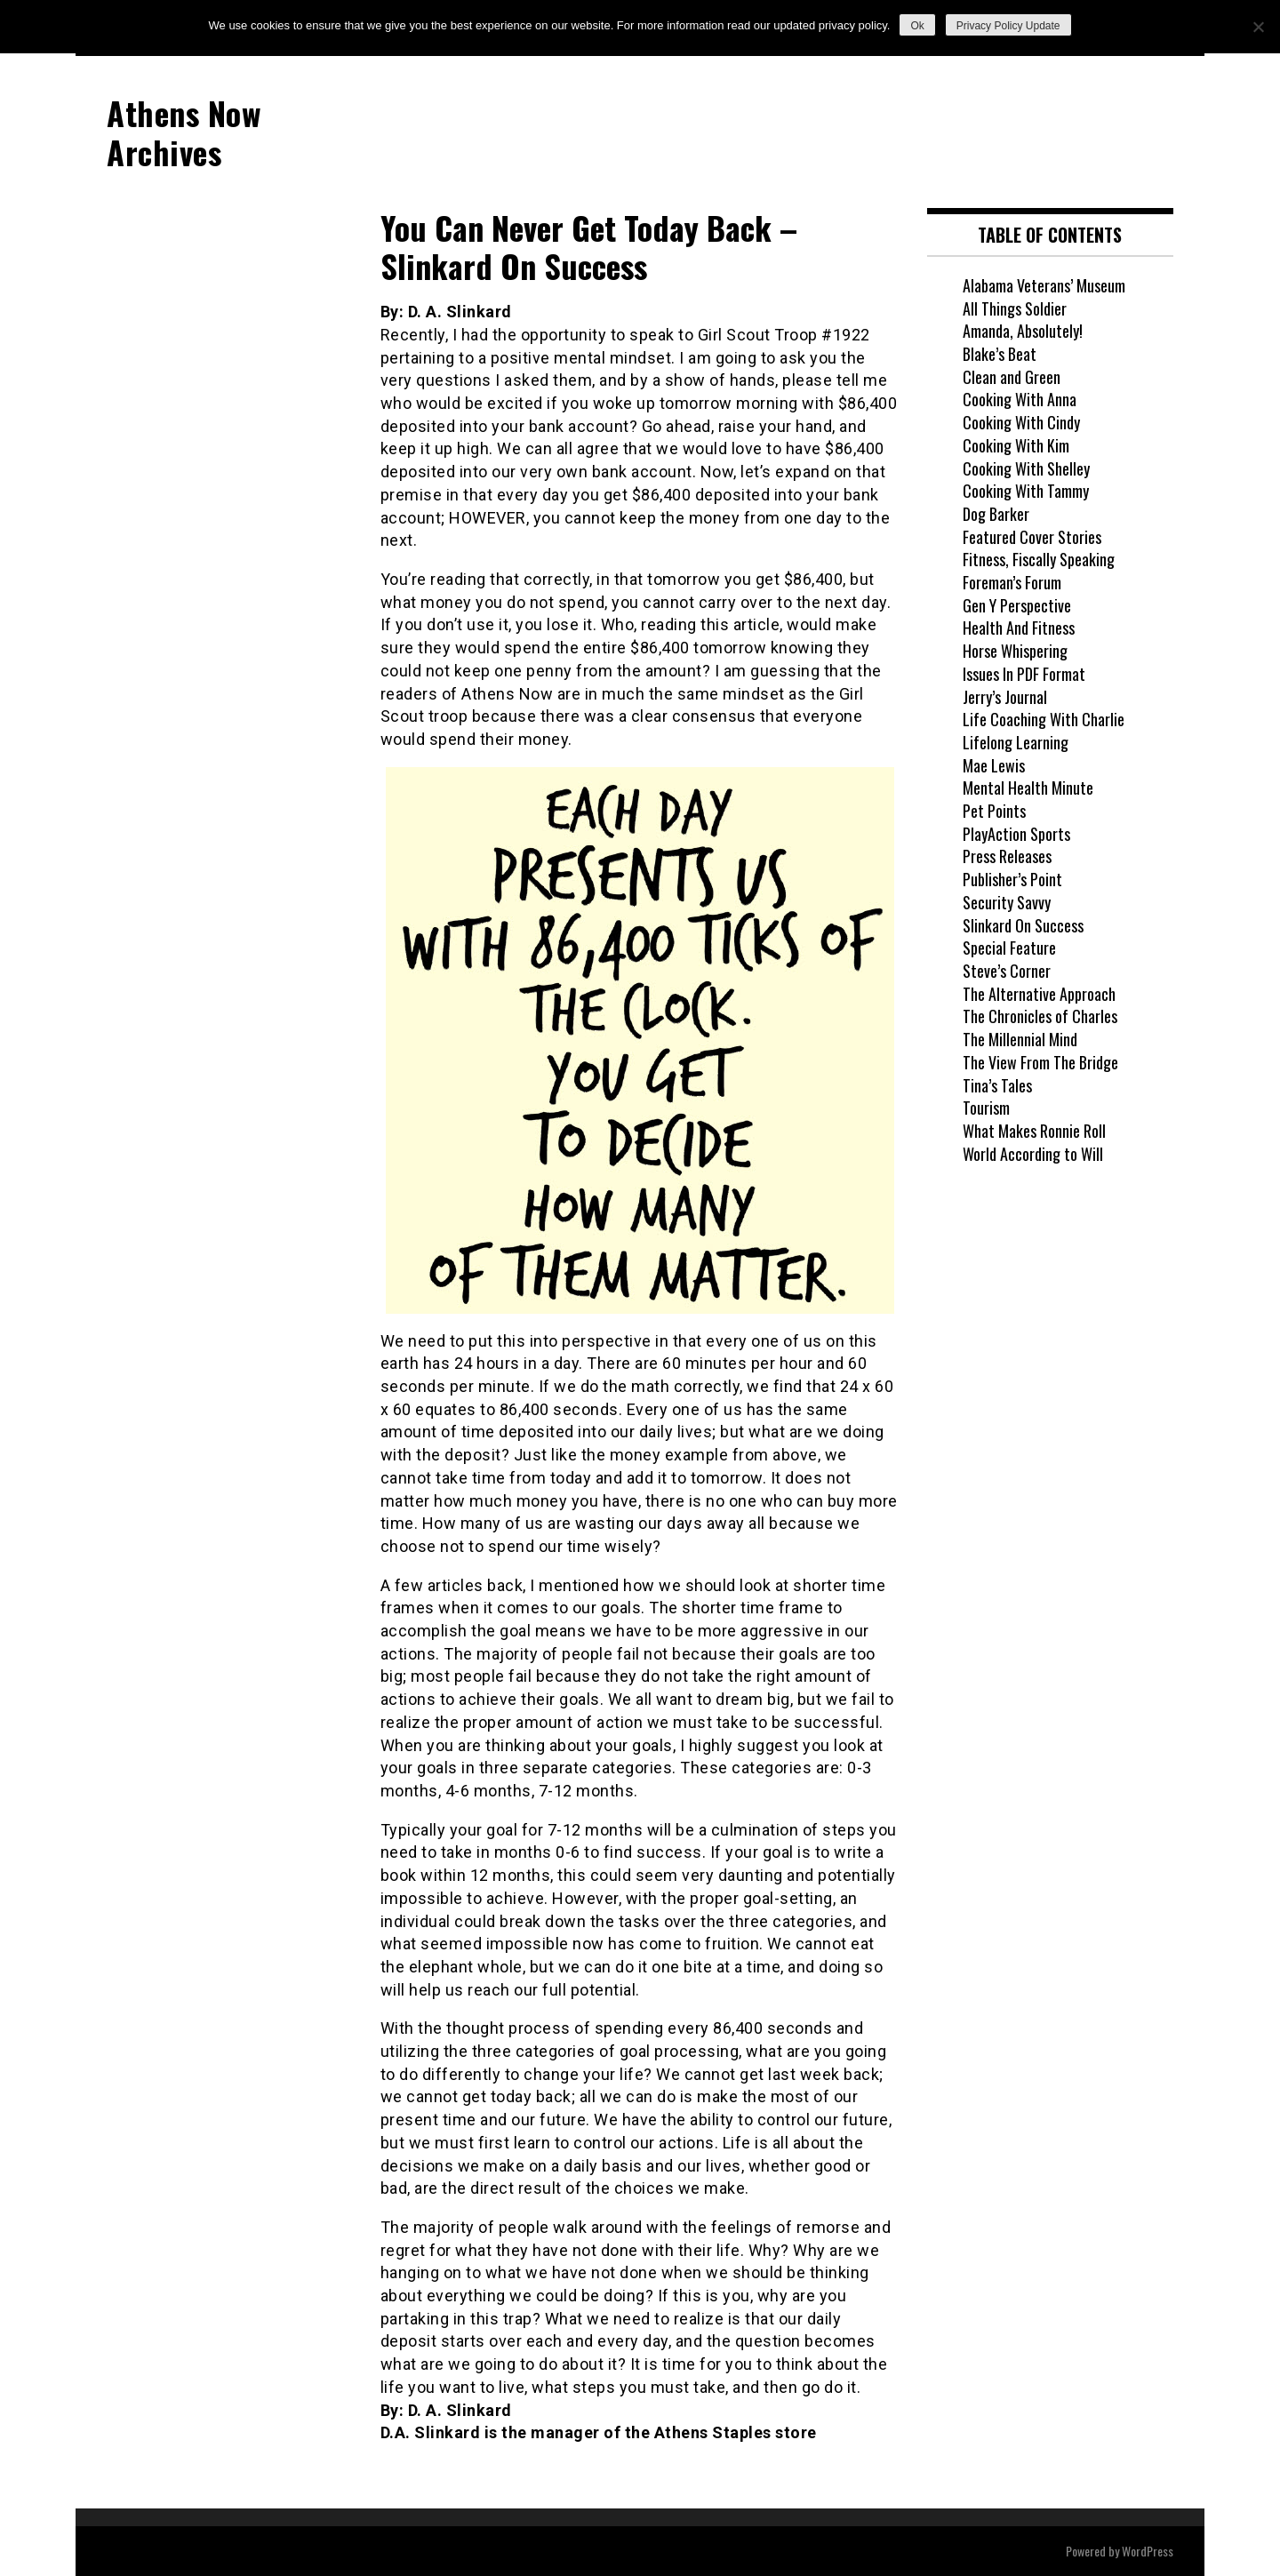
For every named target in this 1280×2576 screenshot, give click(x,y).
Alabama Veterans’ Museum (1044, 285)
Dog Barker (996, 513)
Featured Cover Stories (1032, 536)
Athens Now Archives (183, 131)
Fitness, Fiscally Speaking (1039, 559)
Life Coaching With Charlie (1043, 719)
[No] (1258, 27)
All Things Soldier (1015, 308)
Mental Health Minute (1028, 787)
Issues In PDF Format (1024, 673)
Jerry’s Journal (1005, 696)
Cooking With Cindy (1021, 422)
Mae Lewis (994, 765)
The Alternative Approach (1039, 993)
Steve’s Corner (1007, 970)
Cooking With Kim (1016, 445)
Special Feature (1009, 947)
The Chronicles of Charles (1040, 1016)
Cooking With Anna (1019, 399)
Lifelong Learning (1015, 742)
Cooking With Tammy (1026, 490)
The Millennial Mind (1020, 1039)
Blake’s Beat (999, 353)
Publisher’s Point (1012, 879)
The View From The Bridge (1040, 1062)
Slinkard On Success (1023, 925)
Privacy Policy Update (1008, 26)
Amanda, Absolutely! (1023, 330)
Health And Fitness (1019, 627)
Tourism (986, 1107)
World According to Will (1033, 1153)
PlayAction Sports (1016, 833)
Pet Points (994, 810)
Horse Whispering (1015, 650)
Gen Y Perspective (1017, 605)
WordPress (1147, 2550)
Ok (917, 26)
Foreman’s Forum (1012, 582)
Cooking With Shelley (1026, 468)
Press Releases (1007, 856)
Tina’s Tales (997, 1085)
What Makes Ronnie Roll (1034, 1130)
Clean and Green (1011, 376)
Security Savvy (1007, 902)
